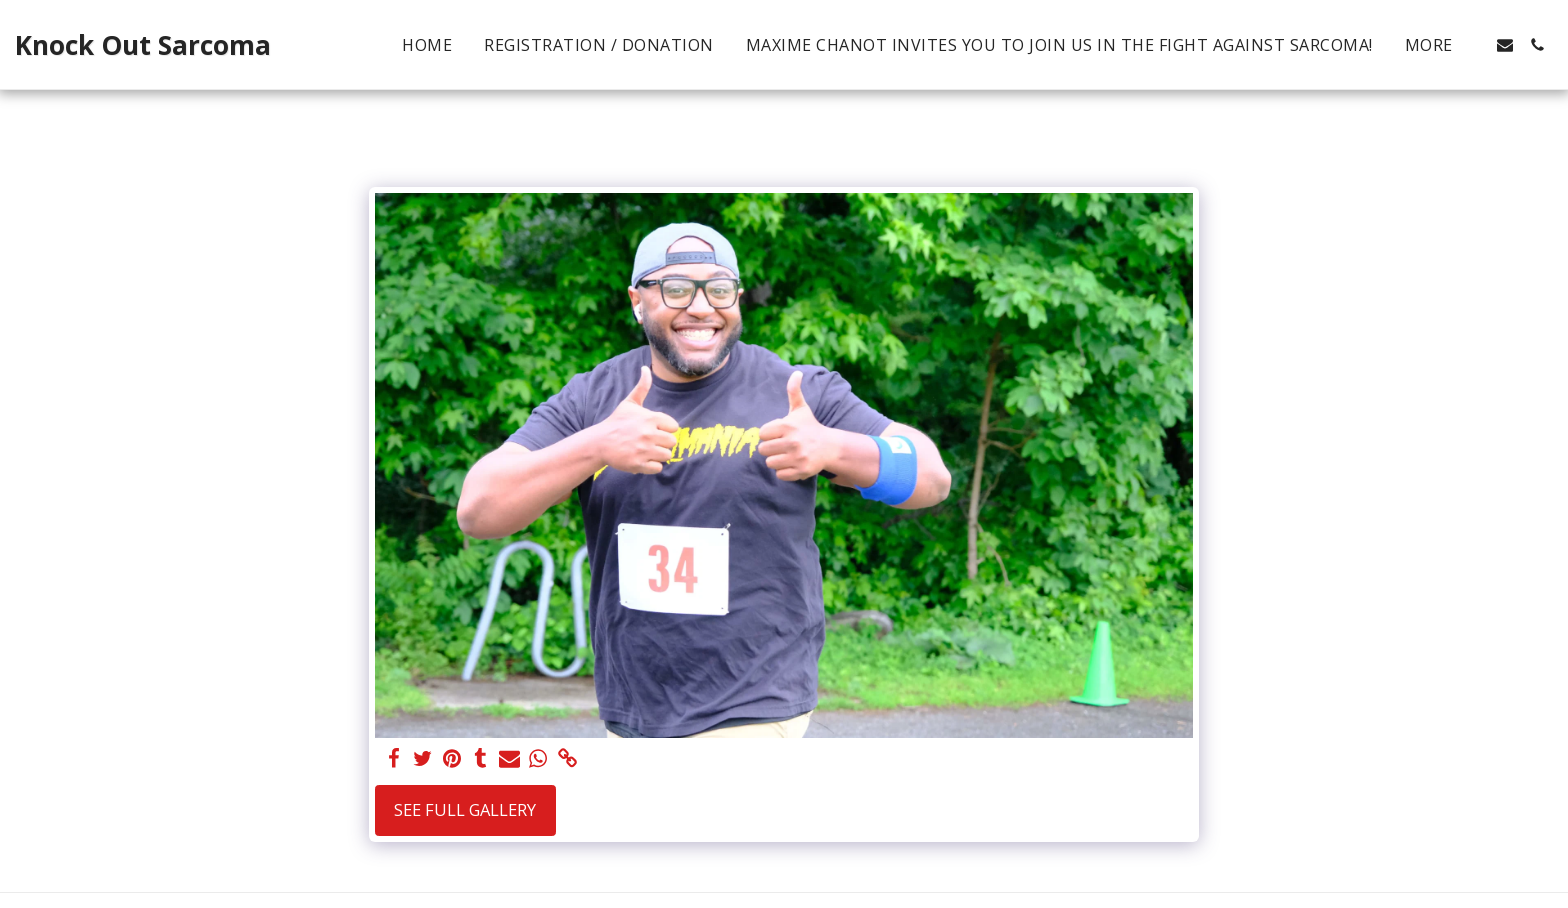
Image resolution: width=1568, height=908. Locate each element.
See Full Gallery (465, 809)
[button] (1505, 45)
